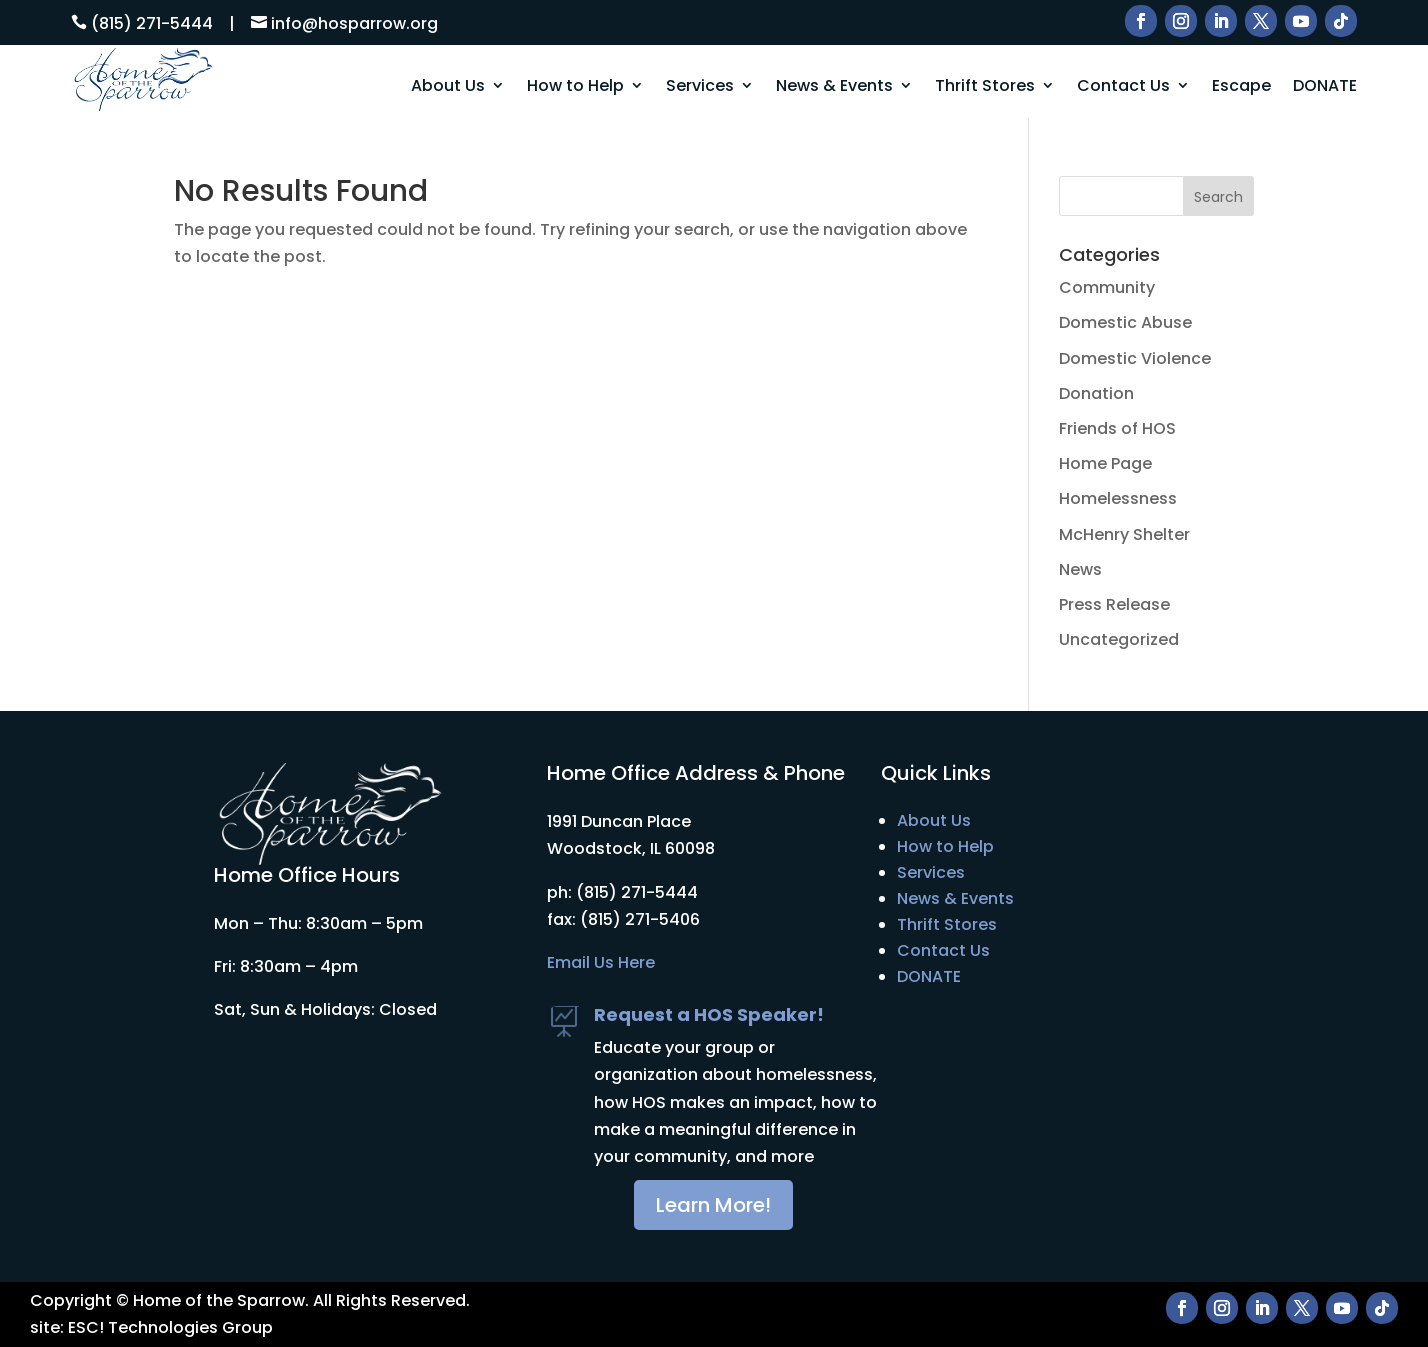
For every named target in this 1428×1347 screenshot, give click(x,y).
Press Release (1114, 604)
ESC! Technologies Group (170, 1327)
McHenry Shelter (1124, 534)
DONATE (1325, 86)
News (1080, 569)
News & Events (834, 86)
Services (700, 86)
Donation (1096, 393)
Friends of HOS (1117, 428)
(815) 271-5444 (152, 23)
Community (1107, 287)
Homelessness (1118, 498)
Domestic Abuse (1125, 322)
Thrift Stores (985, 86)
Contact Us (1123, 86)
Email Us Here (601, 962)
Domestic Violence (1135, 358)
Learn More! (713, 1205)
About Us (448, 86)
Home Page (1105, 463)
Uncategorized (1119, 639)
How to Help (575, 86)
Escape (1241, 86)
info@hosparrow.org (354, 23)
